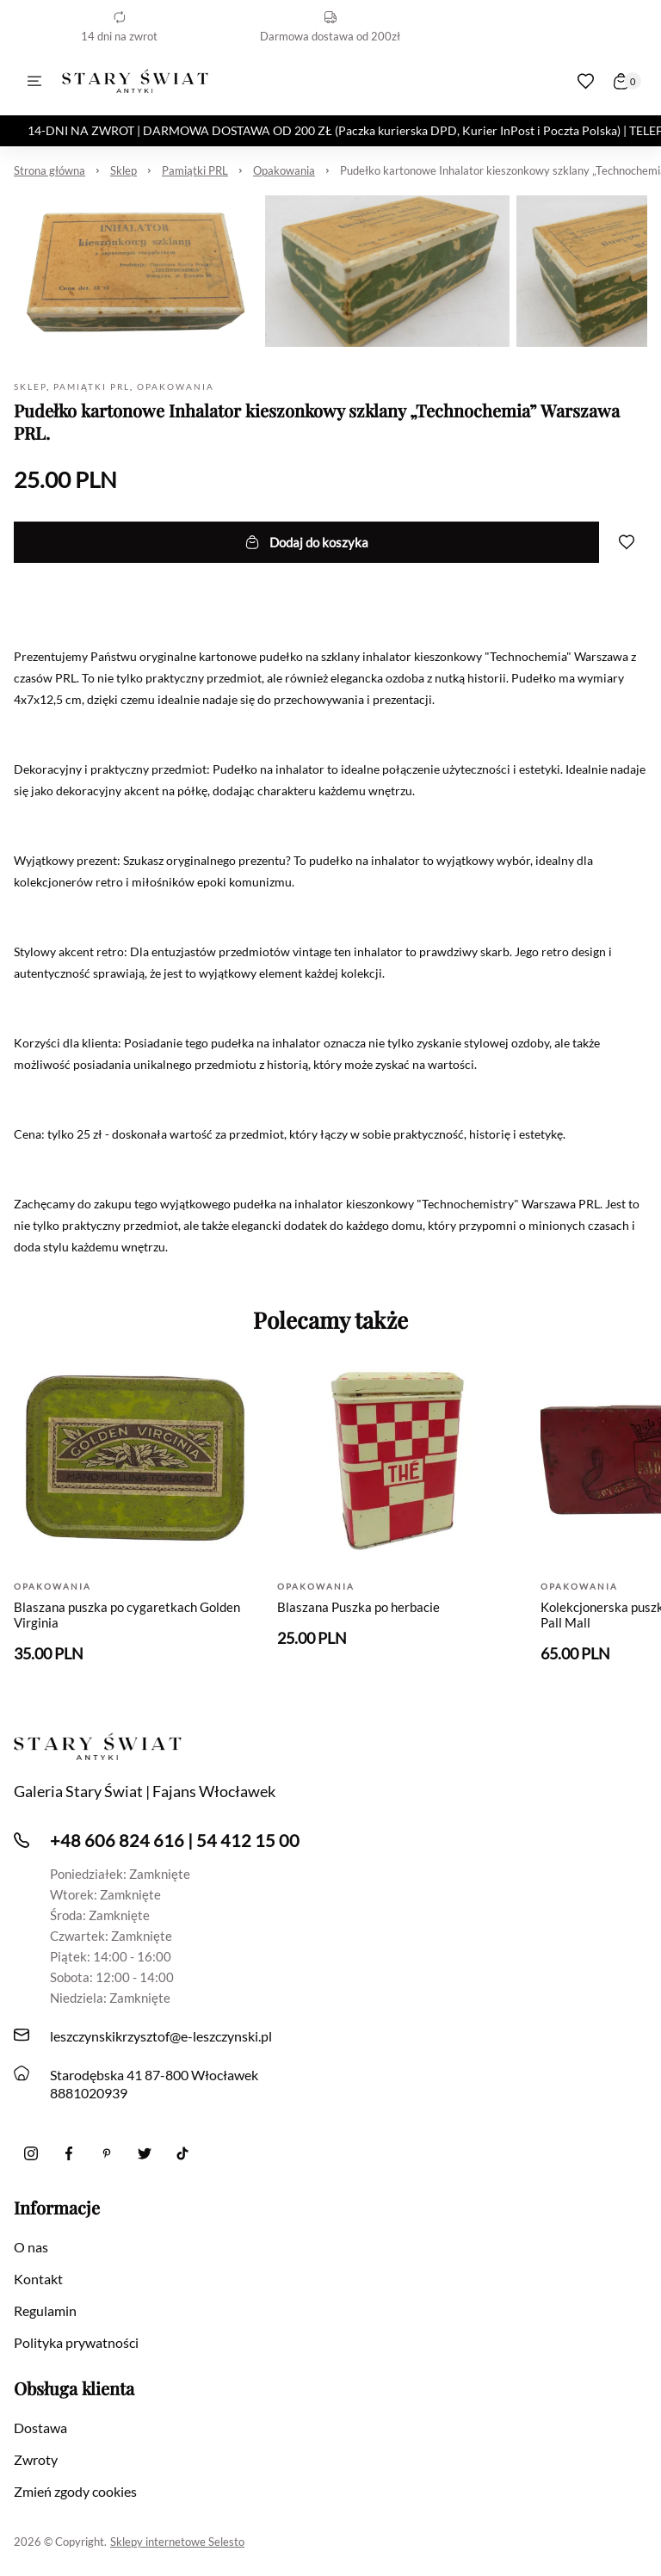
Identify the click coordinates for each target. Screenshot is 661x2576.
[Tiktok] (182, 2153)
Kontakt (38, 2278)
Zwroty (36, 2459)
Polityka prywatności (76, 2342)
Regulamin (45, 2310)
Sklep (123, 170)
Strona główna (49, 170)
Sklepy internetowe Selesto (177, 2541)
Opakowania (284, 170)
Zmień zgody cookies (75, 2491)
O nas (31, 2247)
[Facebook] (69, 2153)
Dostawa (40, 2427)
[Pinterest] (107, 2153)
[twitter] (144, 2153)
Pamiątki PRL (195, 170)
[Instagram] (31, 2153)
